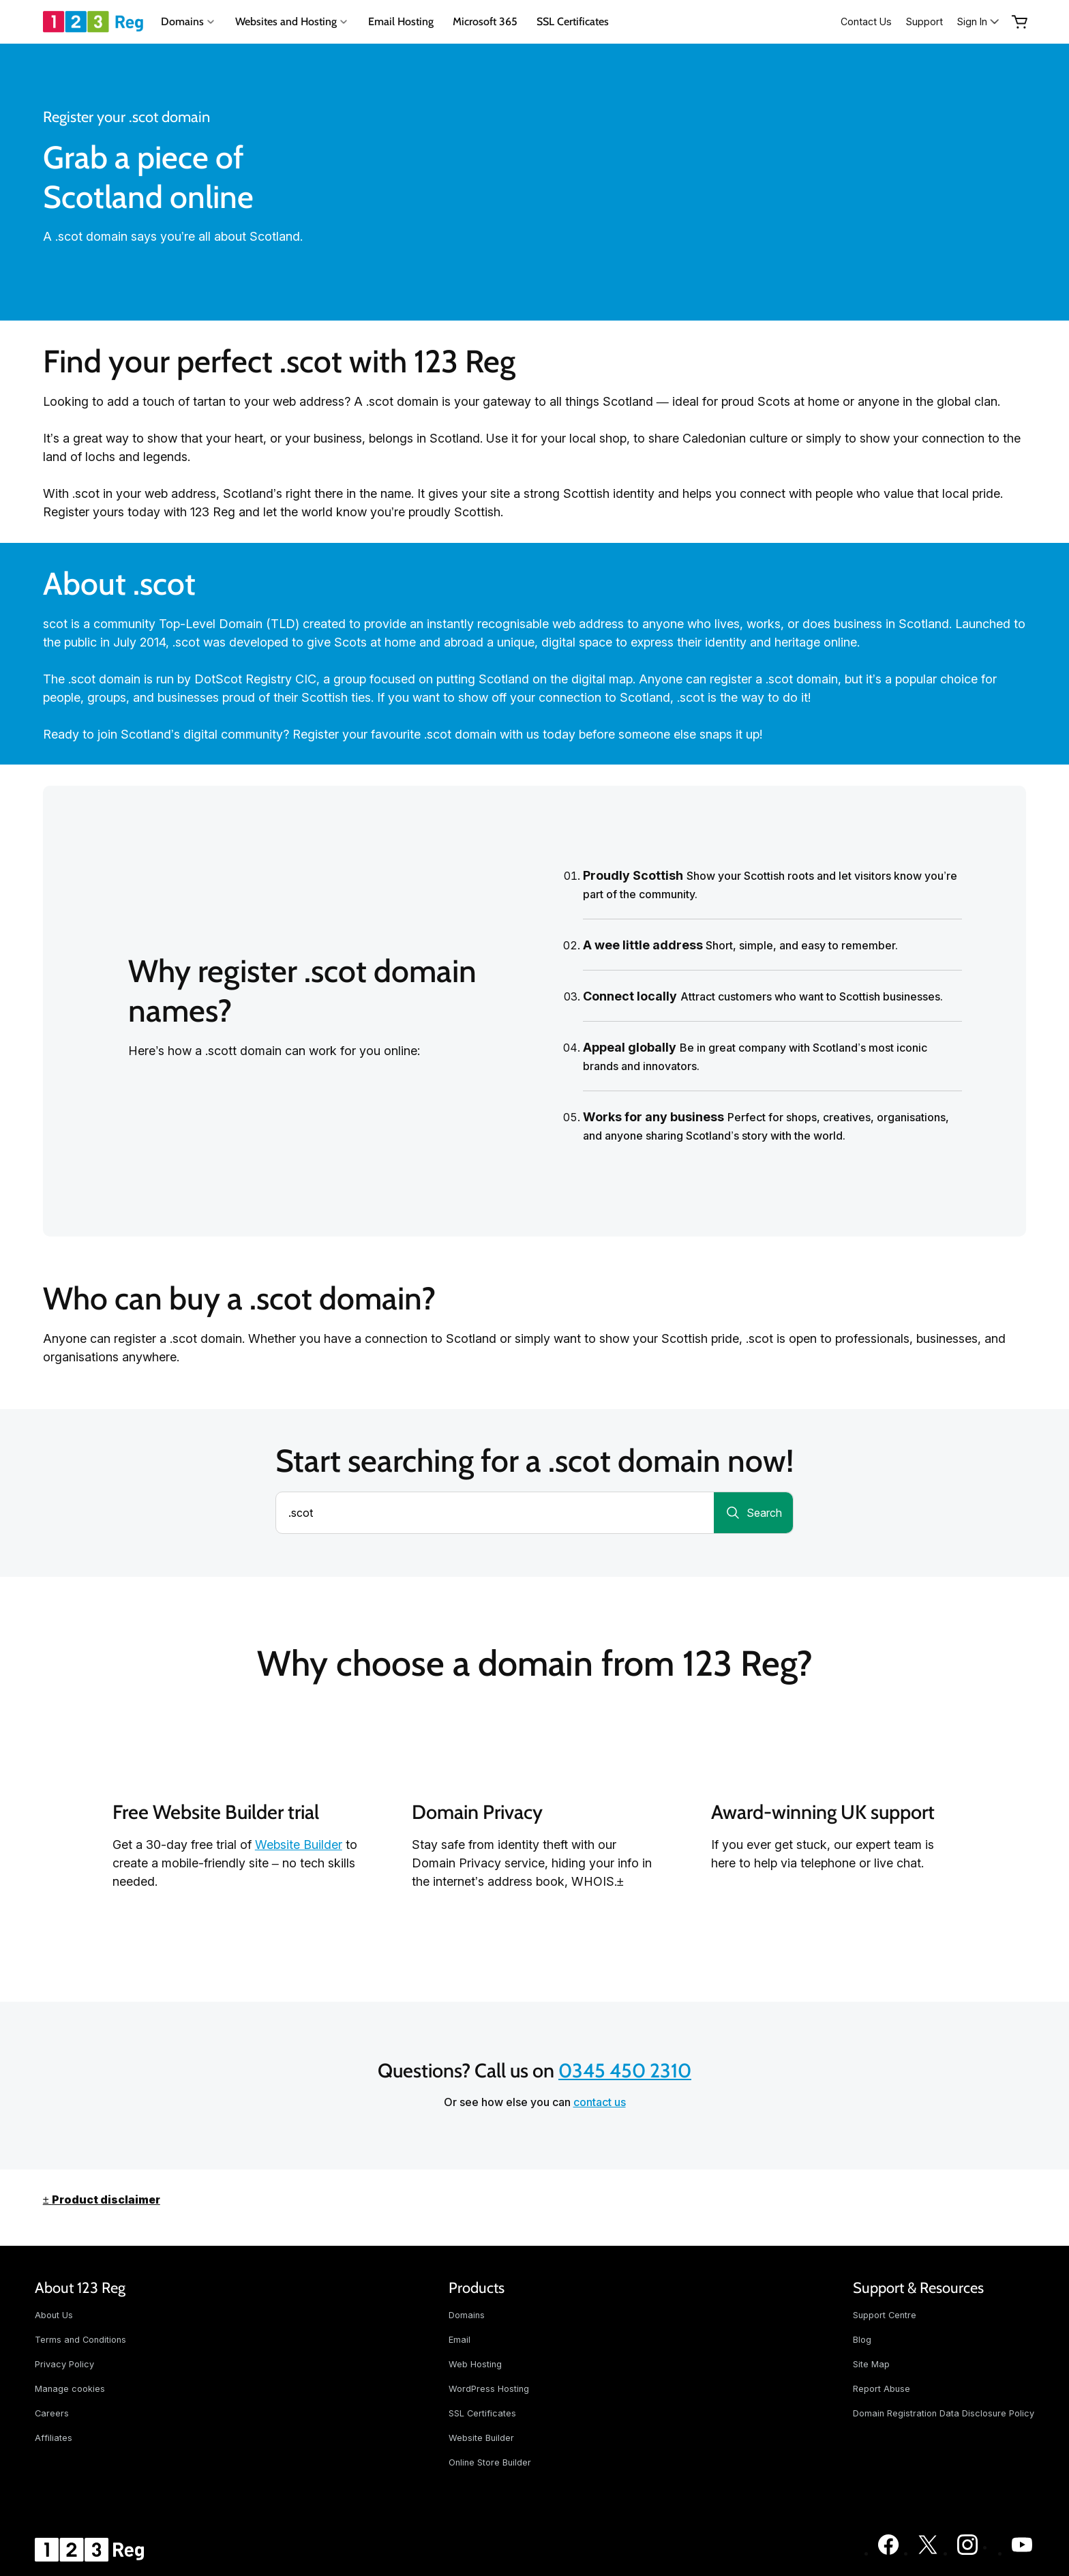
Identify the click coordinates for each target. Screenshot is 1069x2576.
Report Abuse (881, 2389)
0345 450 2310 (624, 2070)
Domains (467, 2315)
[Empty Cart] (1020, 22)
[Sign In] (979, 21)
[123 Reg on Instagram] (967, 2553)
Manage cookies (70, 2389)
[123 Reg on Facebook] (888, 2553)
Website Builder (298, 1844)
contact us (599, 2102)
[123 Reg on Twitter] (928, 2553)
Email (459, 2340)
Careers (52, 2413)
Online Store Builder (490, 2462)
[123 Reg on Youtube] (1022, 2553)
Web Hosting (475, 2364)
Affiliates (53, 2438)
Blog (862, 2340)
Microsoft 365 (485, 21)
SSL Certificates (573, 21)
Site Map (871, 2364)
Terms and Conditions (80, 2340)
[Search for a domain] (753, 1512)
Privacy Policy (64, 2364)
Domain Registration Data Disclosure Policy (943, 2413)
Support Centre (884, 2315)
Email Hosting (401, 21)
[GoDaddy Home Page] (91, 2549)
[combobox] (494, 1513)
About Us (54, 2315)
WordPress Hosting (489, 2389)
